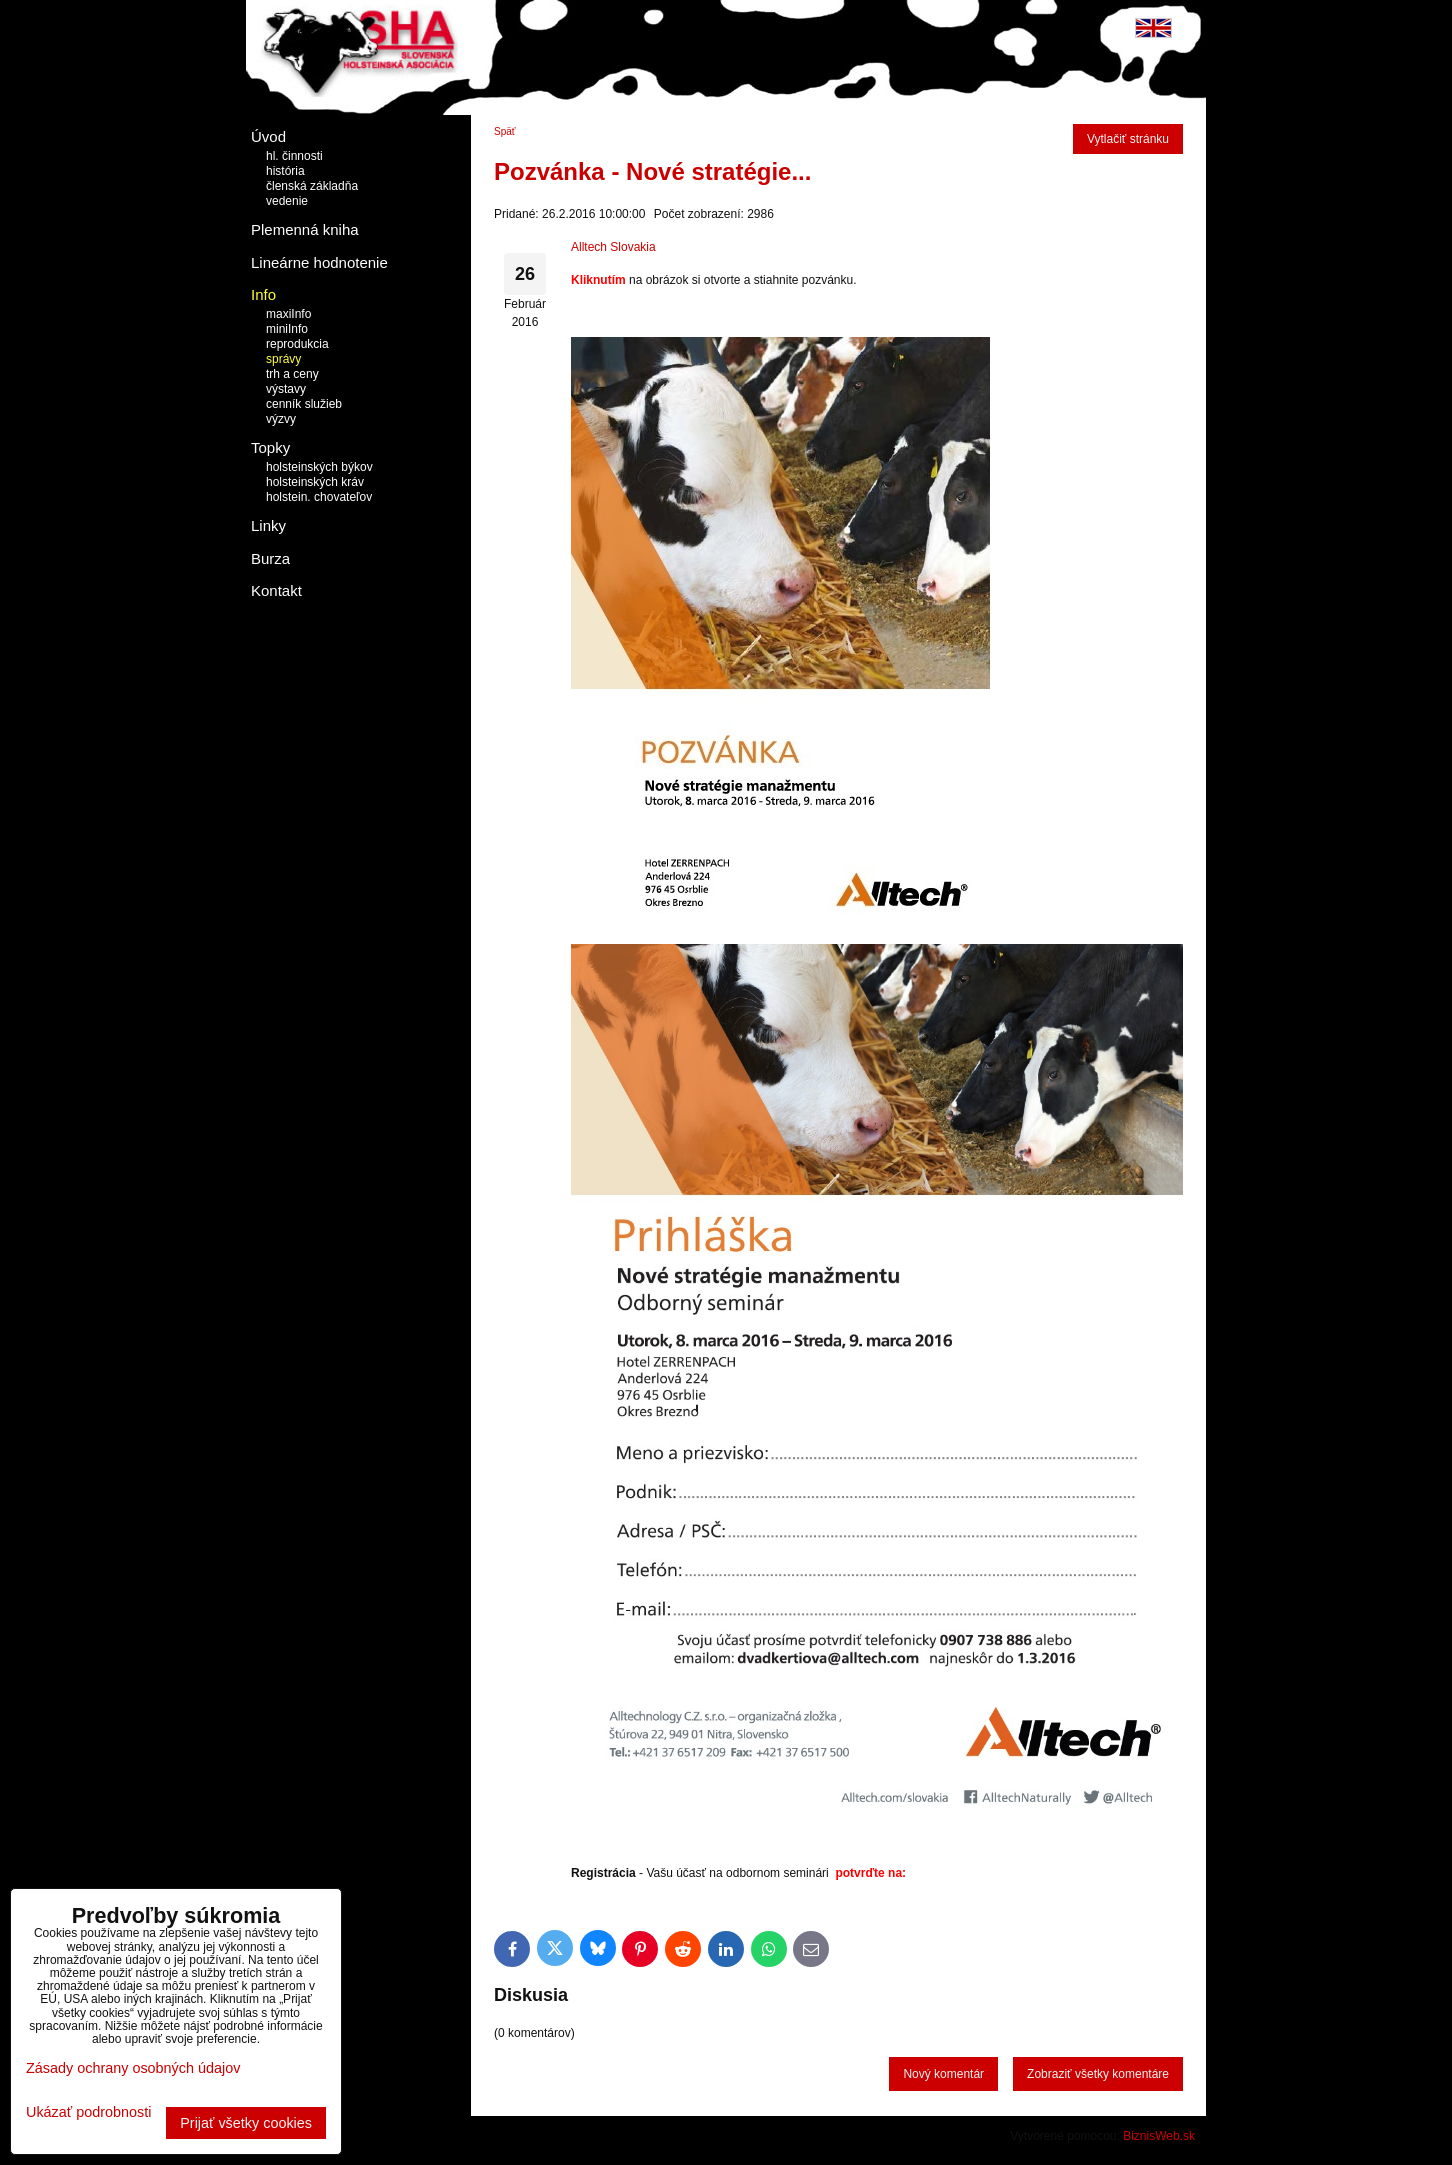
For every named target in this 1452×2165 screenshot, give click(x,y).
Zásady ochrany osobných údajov (133, 2068)
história (285, 171)
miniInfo (287, 329)
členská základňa (312, 186)
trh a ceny (292, 374)
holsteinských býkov (319, 467)
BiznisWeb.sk (1159, 2136)
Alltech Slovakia (613, 247)
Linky (268, 525)
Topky (270, 447)
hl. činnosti (294, 156)
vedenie (287, 201)
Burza (270, 558)
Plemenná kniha (305, 229)
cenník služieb (304, 404)
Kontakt (276, 590)
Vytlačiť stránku (1128, 139)
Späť (505, 131)
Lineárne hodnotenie (319, 262)
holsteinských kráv (315, 482)
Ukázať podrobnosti (88, 2112)
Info (263, 294)
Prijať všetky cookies (246, 2123)
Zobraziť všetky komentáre (1098, 2074)
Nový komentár (943, 2074)
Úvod (268, 136)
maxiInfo (288, 314)
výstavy (286, 389)
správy (283, 359)
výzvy (281, 419)
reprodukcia (297, 344)
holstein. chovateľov (319, 497)
